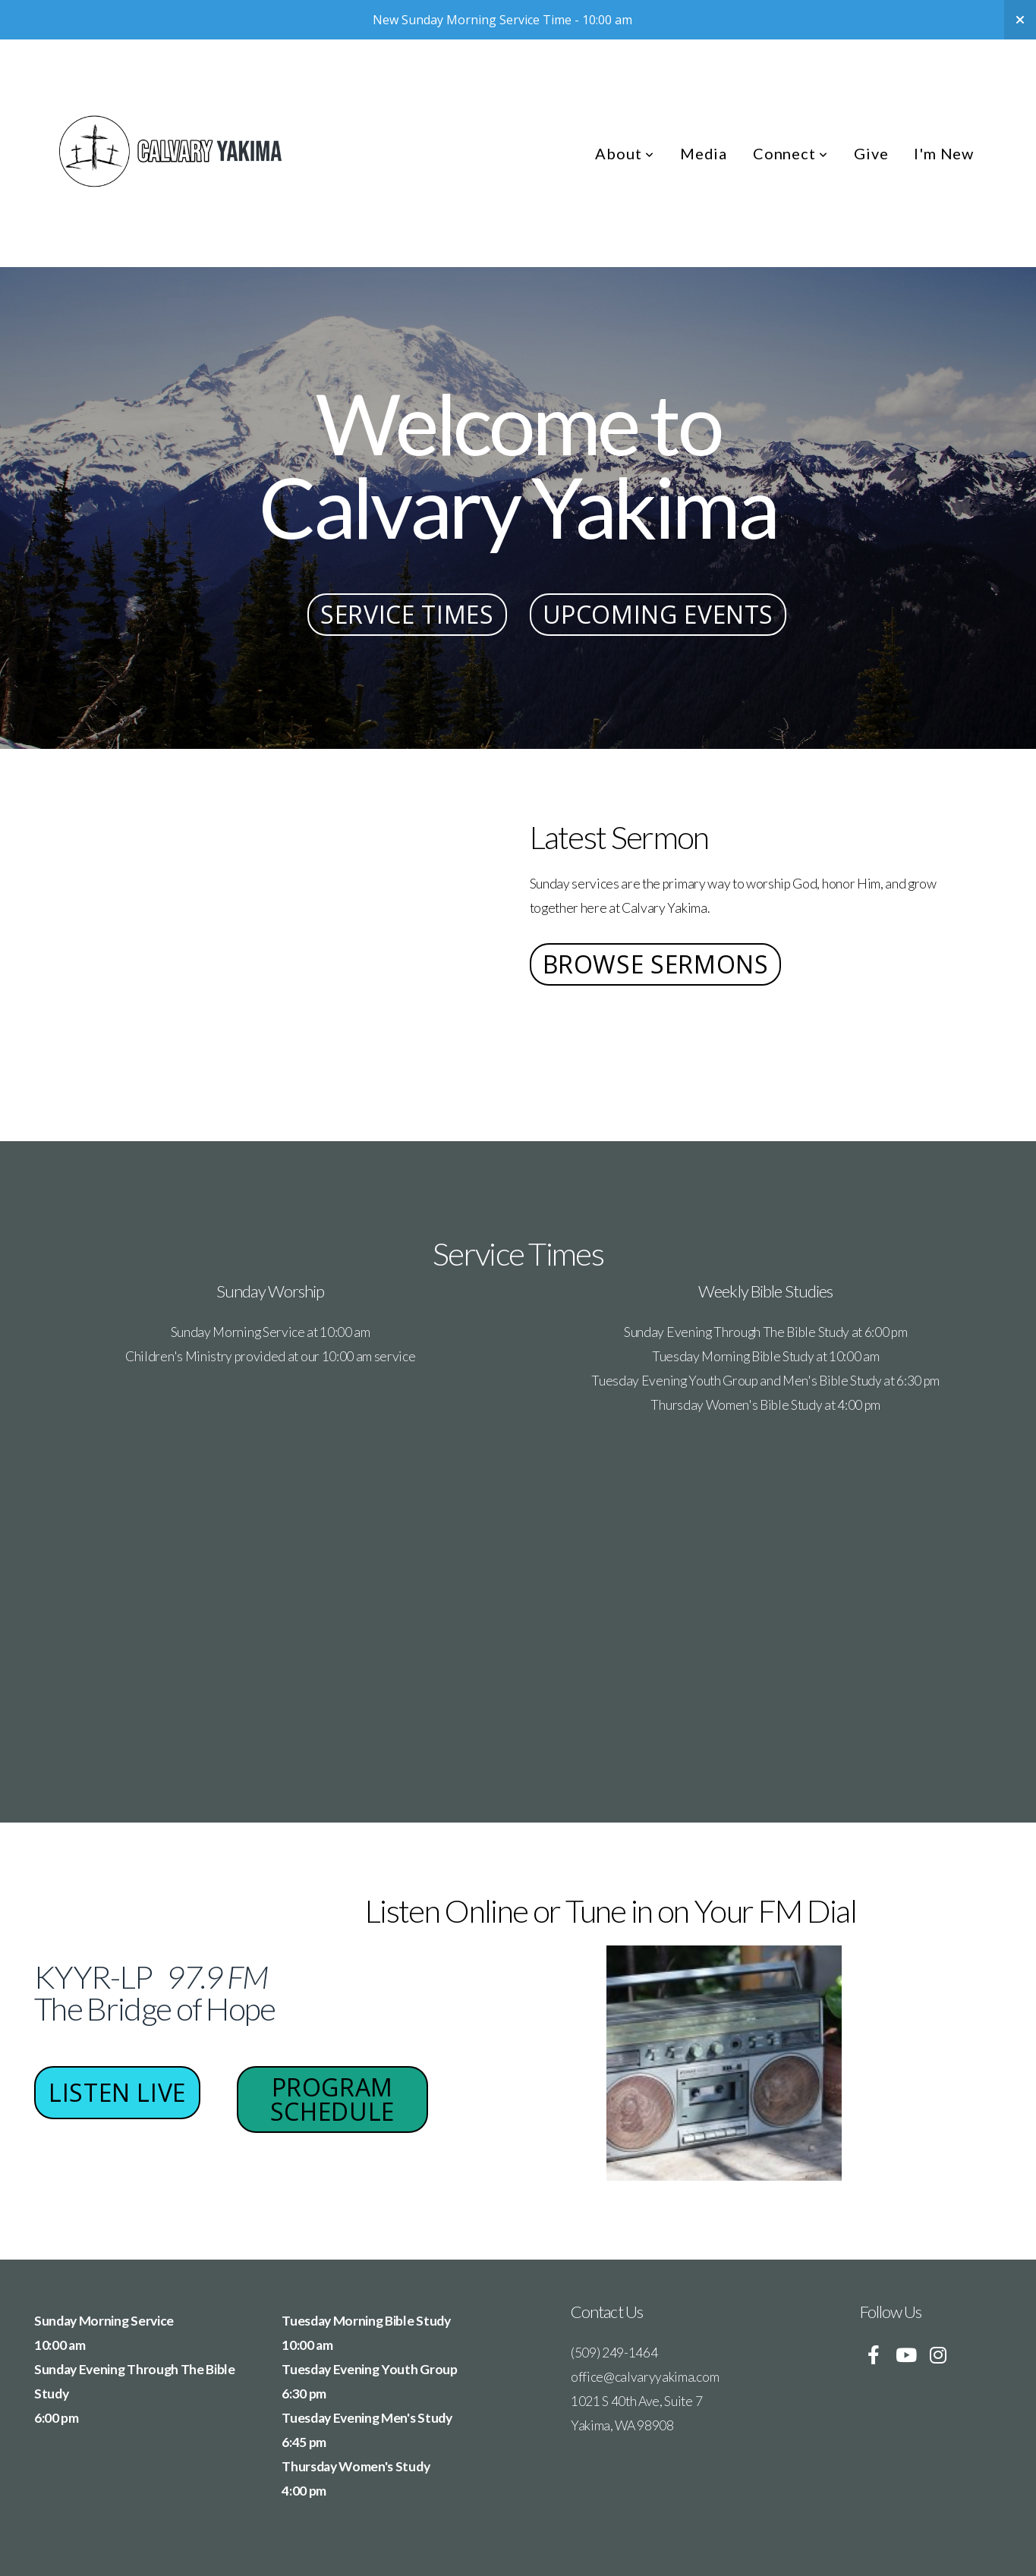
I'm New (944, 153)
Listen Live (118, 2092)
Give (871, 153)
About (624, 153)
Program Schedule (331, 2099)
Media (703, 153)
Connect (790, 153)
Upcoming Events (658, 614)
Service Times (406, 614)
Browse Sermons (656, 964)
